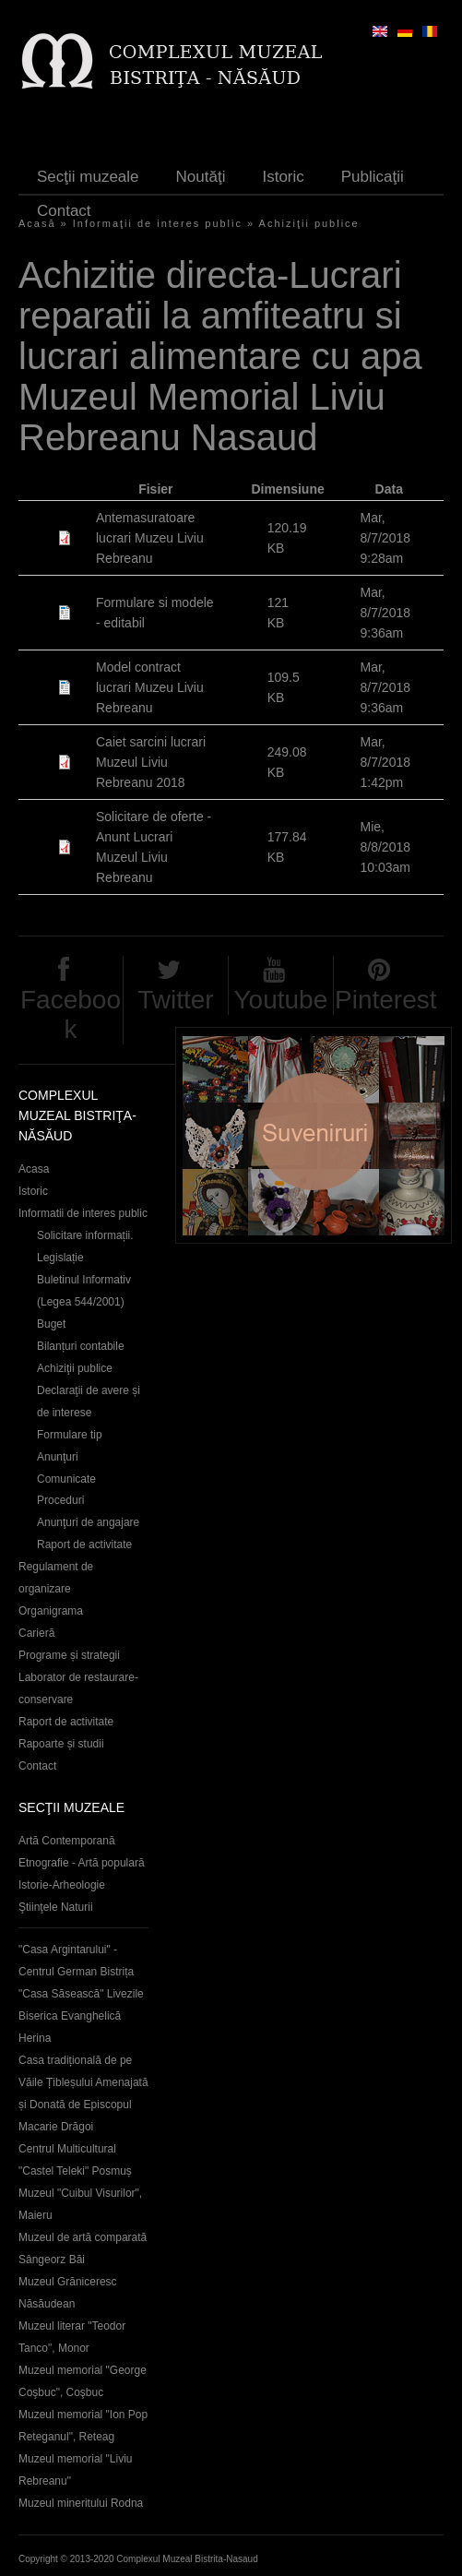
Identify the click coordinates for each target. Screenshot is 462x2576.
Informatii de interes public (83, 1213)
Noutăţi (201, 176)
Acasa (33, 1169)
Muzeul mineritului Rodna (80, 2503)
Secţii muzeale (88, 176)
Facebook (70, 1014)
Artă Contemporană (66, 1840)
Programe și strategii (69, 1655)
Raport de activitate (84, 1544)
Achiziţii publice (309, 223)
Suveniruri (313, 1135)
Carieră (36, 1633)
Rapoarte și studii (61, 1743)
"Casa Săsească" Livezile (81, 1993)
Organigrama (50, 1610)
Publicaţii (372, 176)
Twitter (175, 999)
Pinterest (386, 999)
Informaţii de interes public (158, 223)
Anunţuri (57, 1456)
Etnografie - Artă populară (81, 1862)
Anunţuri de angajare (88, 1522)
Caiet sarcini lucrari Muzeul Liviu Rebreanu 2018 (151, 762)
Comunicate (66, 1479)
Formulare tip (69, 1434)
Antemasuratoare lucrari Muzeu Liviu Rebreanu (150, 538)
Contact (64, 211)
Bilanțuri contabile (80, 1346)
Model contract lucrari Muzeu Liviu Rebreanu (150, 687)
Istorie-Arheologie (61, 1884)
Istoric (282, 176)
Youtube (280, 999)
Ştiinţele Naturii (55, 1907)
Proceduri (60, 1500)
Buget (51, 1324)
